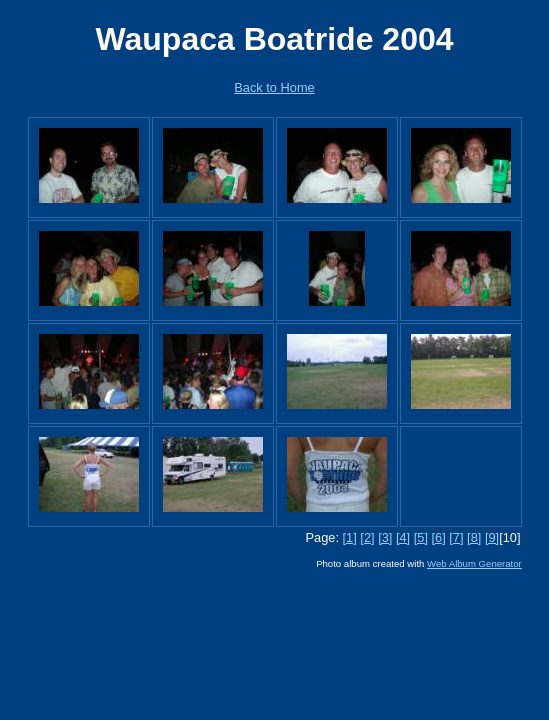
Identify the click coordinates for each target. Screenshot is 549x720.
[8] (474, 537)
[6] (439, 537)
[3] (385, 537)
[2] (367, 537)
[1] (350, 537)
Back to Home (274, 87)
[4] (403, 537)
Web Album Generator (474, 563)
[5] (421, 537)
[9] (492, 537)
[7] (456, 537)
